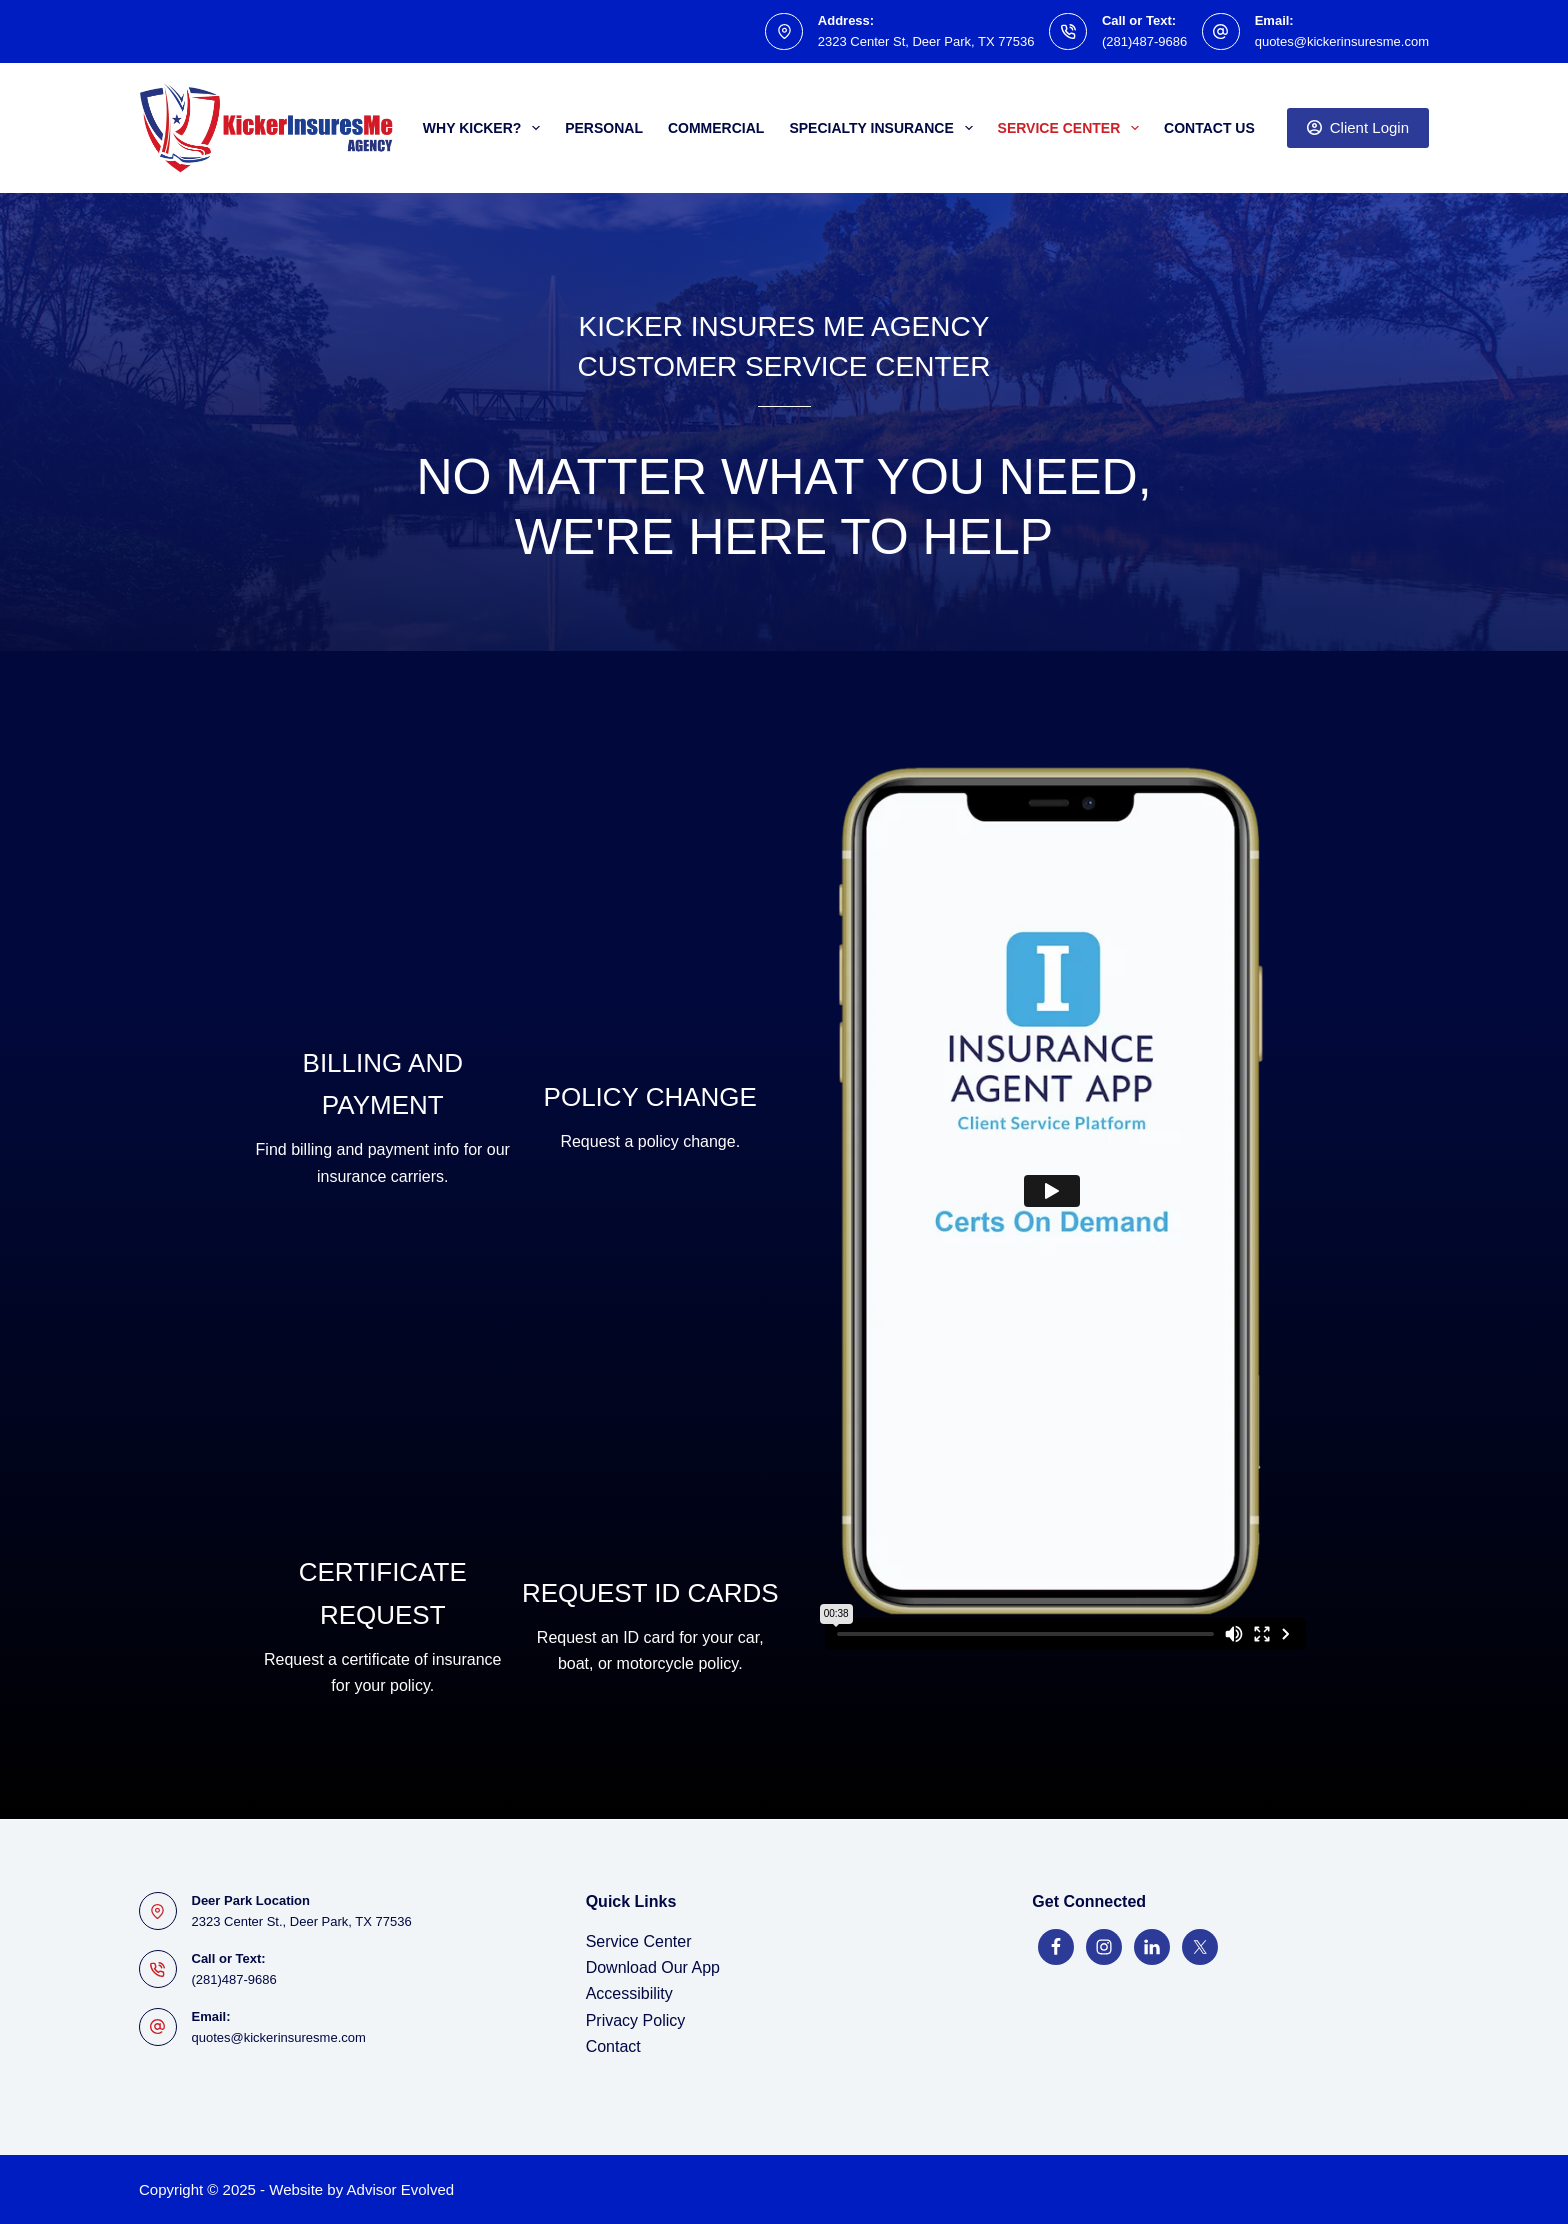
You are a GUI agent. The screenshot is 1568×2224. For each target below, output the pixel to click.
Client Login (1358, 127)
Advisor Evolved (401, 2189)
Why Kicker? (485, 128)
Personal (604, 128)
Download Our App (653, 1967)
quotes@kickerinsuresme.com (1342, 41)
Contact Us (1209, 128)
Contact (613, 2046)
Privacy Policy (636, 2020)
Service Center (1072, 128)
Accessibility (629, 1993)
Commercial (716, 128)
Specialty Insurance (884, 128)
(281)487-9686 (1144, 41)
